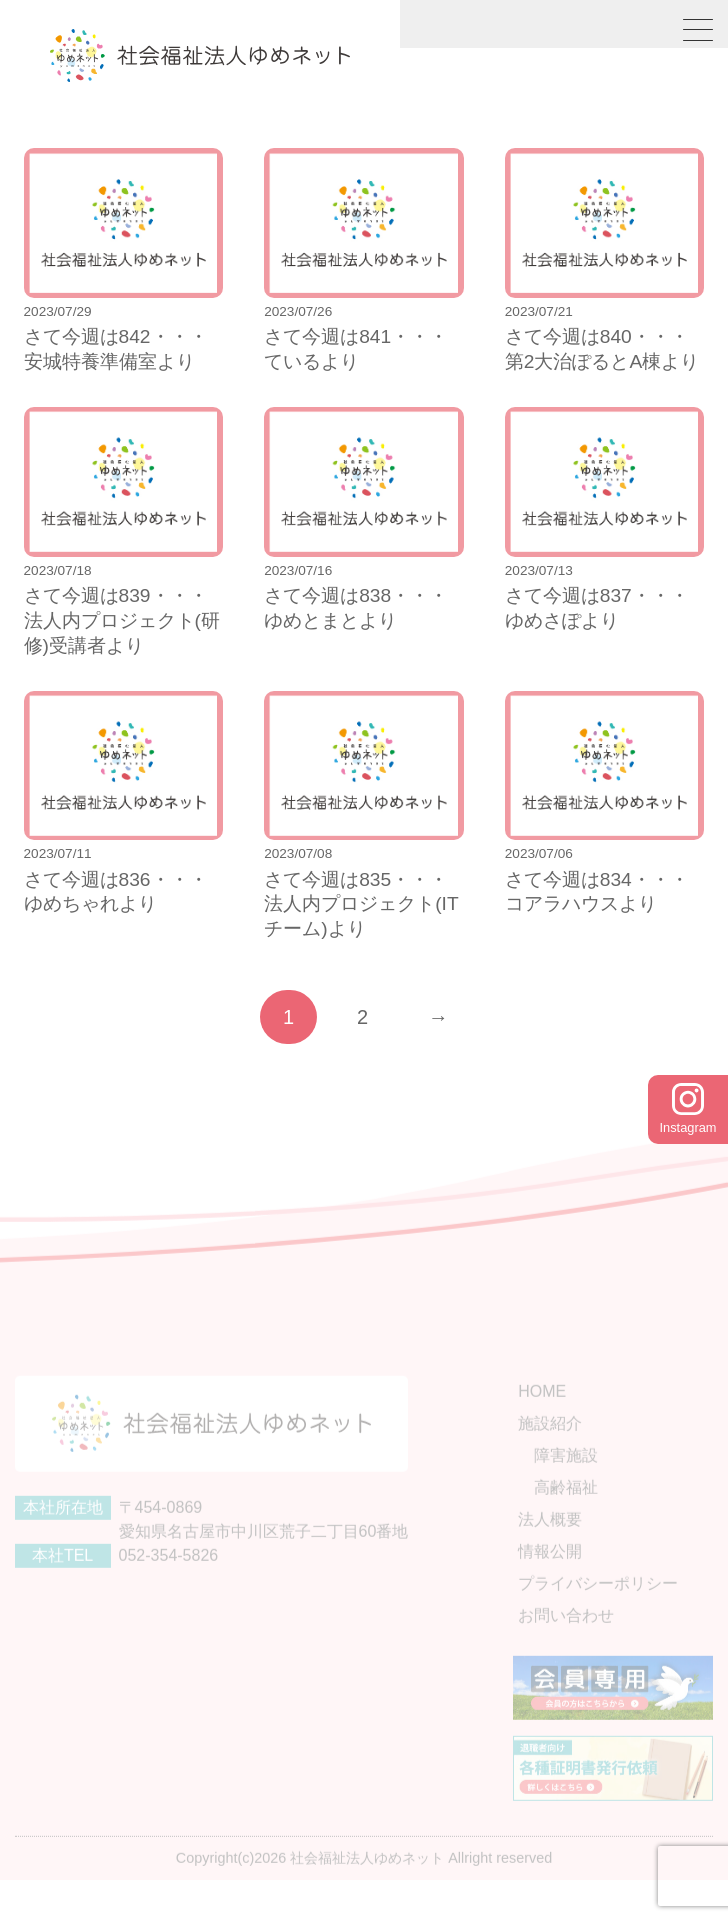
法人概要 (550, 1541)
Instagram (688, 1109)
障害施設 (566, 1477)
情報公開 (550, 1573)
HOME (542, 1413)
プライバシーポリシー (598, 1605)
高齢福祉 (566, 1509)
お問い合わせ (566, 1637)
